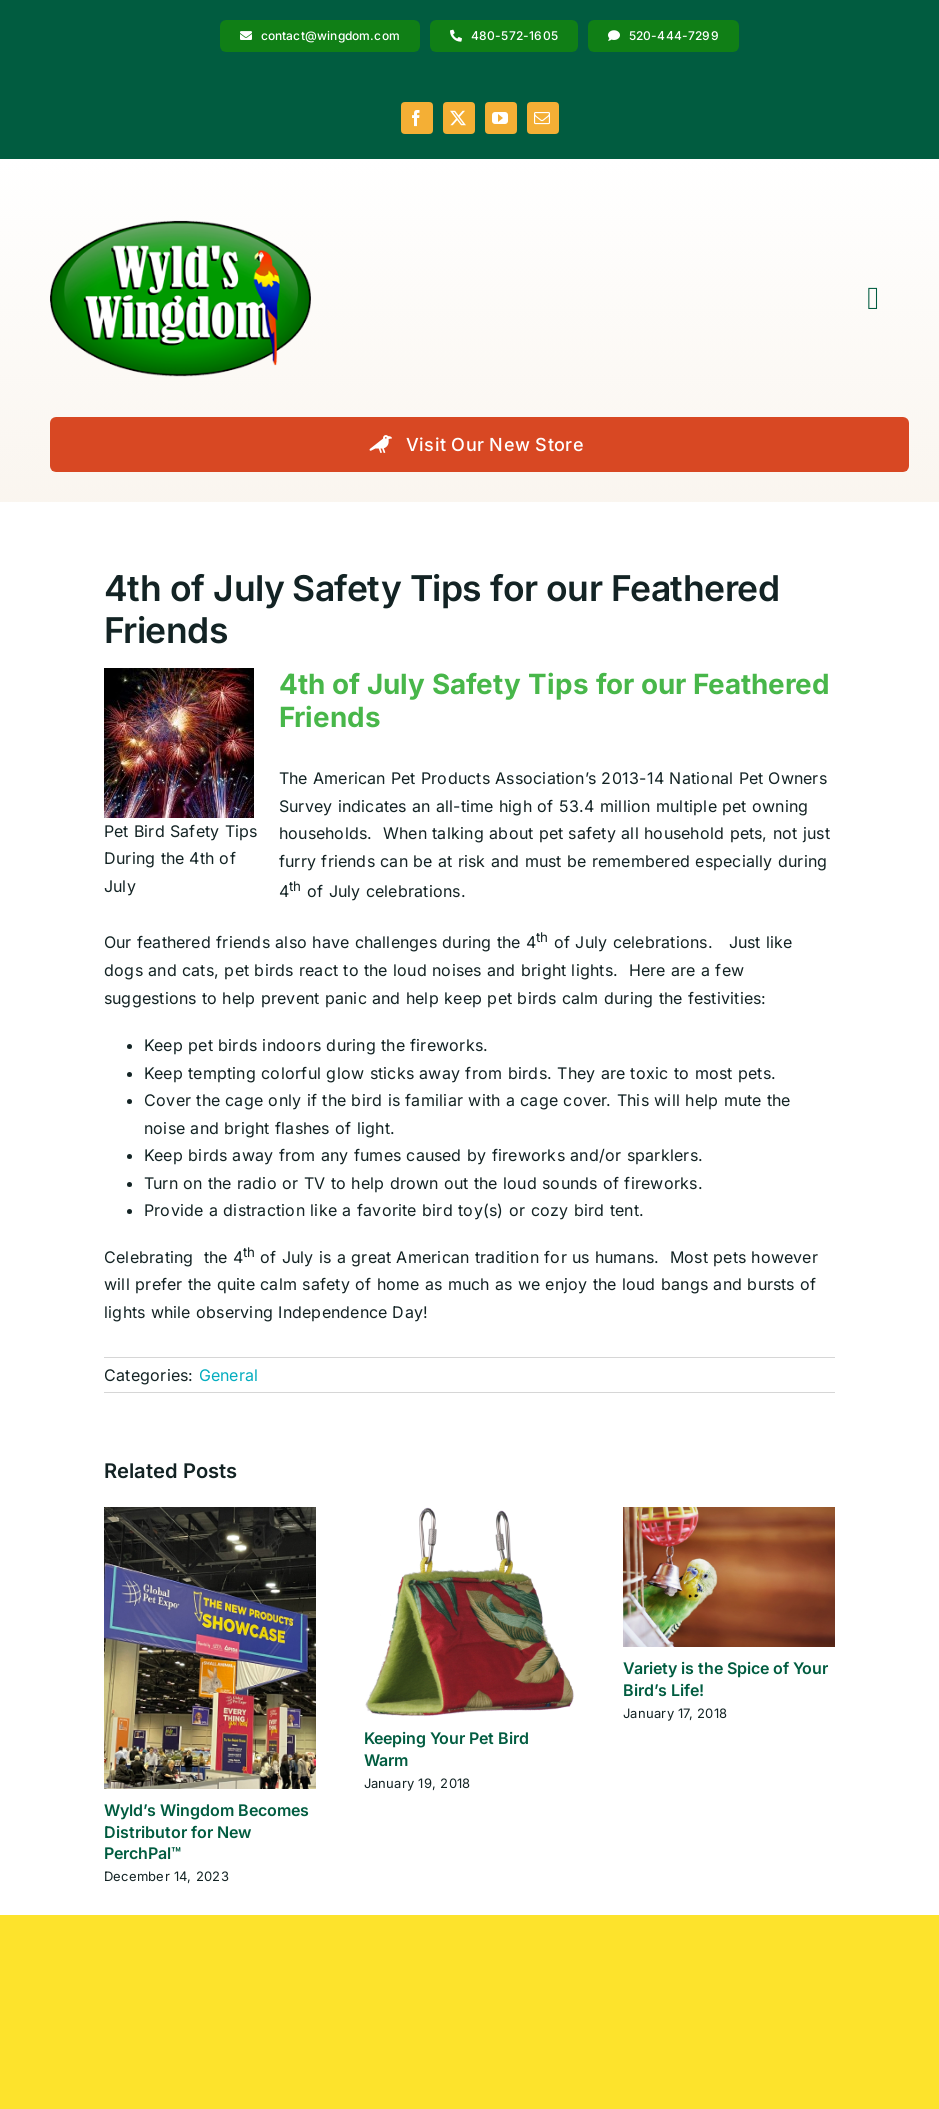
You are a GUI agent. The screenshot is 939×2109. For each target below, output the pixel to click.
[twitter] (459, 118)
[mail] (543, 118)
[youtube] (501, 118)
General (229, 1375)
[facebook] (417, 118)
